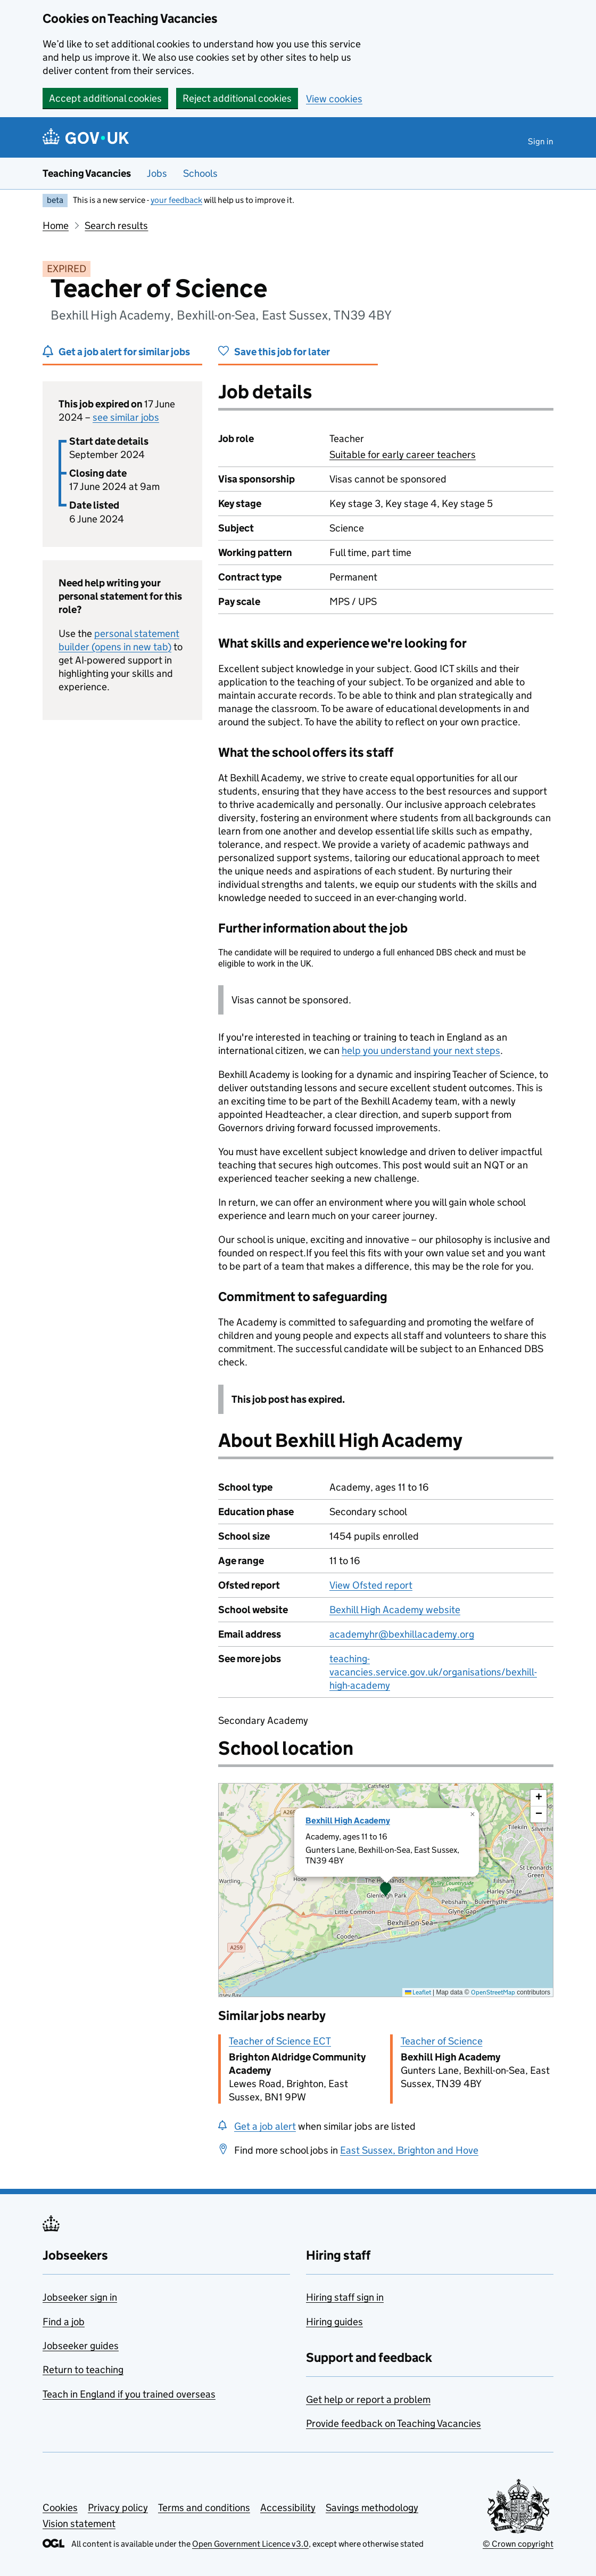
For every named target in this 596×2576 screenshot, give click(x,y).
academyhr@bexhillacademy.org (401, 1634)
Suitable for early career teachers (402, 454)
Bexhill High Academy (347, 1821)
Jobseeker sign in (80, 2297)
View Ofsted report (370, 1585)
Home (56, 225)
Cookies (60, 2507)
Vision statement (79, 2523)
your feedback (176, 200)
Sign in (540, 141)
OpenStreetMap (493, 1992)
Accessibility (288, 2507)
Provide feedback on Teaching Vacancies (393, 2423)
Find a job (64, 2322)
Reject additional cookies (237, 98)
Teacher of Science (442, 2041)
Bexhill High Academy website (394, 1610)
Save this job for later (282, 352)
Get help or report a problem (368, 2399)
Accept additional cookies (105, 98)
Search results (116, 225)
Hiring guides (334, 2322)
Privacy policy (118, 2507)
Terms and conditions (204, 2507)
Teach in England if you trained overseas (129, 2394)
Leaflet (418, 1992)
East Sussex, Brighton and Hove (409, 2150)
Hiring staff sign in (345, 2297)
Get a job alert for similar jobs (124, 352)
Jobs (157, 173)
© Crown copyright (518, 2544)
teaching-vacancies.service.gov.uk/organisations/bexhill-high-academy (433, 1672)
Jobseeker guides (81, 2346)
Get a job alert (265, 2126)
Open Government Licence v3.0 (250, 2544)
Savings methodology (372, 2507)
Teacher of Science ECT (280, 2041)
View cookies (334, 99)
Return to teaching (83, 2370)
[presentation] (385, 1890)
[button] (386, 1890)
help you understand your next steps (421, 1050)
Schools (200, 173)
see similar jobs (126, 417)
